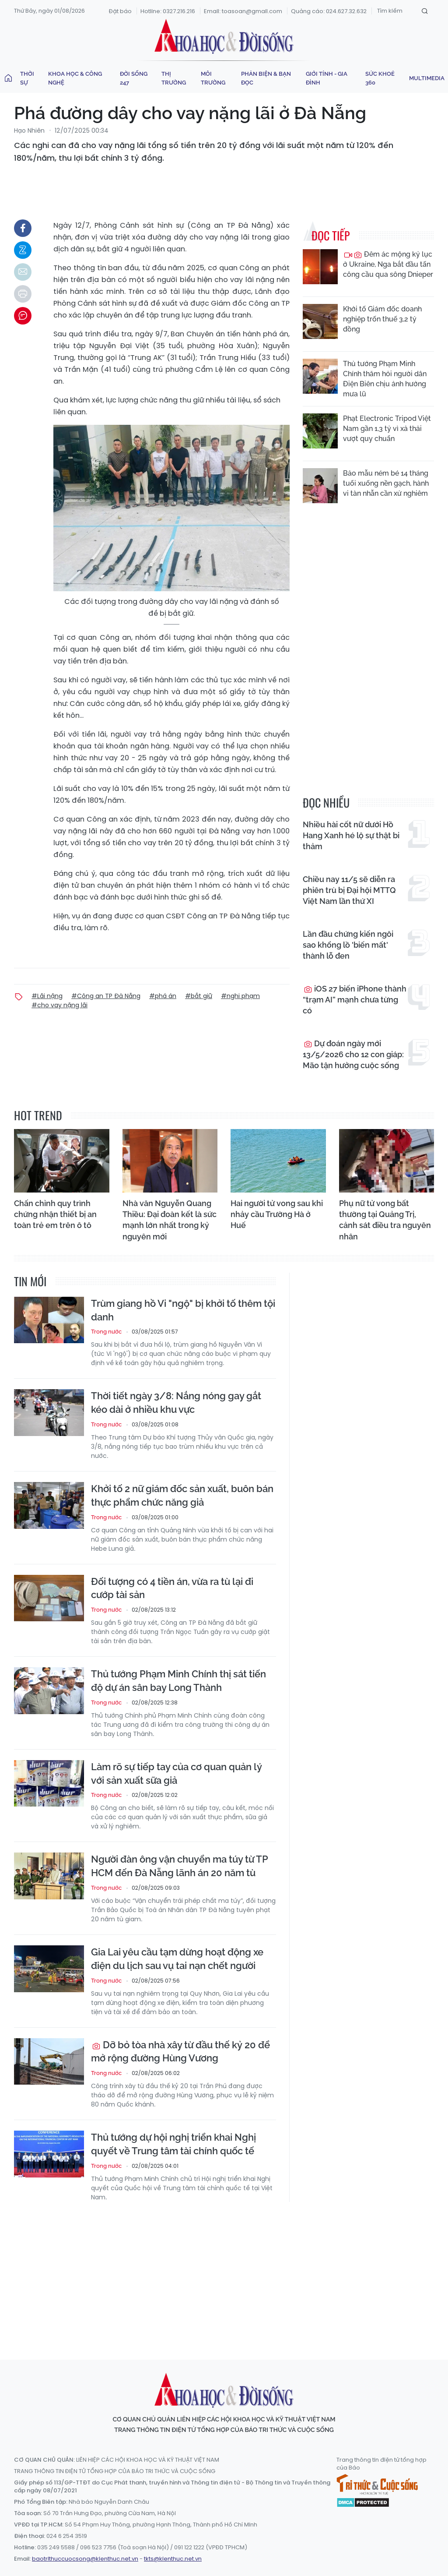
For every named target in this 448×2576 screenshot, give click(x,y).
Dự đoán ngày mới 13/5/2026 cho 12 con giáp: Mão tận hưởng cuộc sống (353, 1054)
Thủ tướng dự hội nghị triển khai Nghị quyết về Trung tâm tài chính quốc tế (173, 2143)
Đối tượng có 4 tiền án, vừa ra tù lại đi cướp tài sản (172, 1588)
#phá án (162, 996)
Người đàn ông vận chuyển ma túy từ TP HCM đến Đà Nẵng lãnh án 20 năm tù (179, 1865)
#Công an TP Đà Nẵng (105, 996)
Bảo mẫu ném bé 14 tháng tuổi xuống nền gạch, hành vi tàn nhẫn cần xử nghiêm (386, 483)
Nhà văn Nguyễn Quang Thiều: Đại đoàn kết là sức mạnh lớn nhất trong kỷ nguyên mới (169, 1220)
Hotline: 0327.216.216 (167, 11)
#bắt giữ (198, 996)
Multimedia (426, 78)
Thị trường (173, 78)
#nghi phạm (240, 996)
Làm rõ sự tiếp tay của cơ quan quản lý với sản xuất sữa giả (176, 1773)
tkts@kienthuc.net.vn (173, 2559)
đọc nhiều (326, 802)
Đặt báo (120, 11)
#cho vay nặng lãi (60, 1005)
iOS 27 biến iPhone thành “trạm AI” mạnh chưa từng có (354, 999)
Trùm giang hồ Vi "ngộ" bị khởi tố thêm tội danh (183, 1310)
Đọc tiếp (331, 235)
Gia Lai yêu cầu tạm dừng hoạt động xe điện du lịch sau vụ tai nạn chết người (177, 1958)
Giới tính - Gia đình (326, 78)
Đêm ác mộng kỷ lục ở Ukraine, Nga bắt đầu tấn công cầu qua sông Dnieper (388, 264)
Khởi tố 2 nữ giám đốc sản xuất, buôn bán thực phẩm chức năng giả (182, 1495)
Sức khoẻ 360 (380, 78)
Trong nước (106, 1331)
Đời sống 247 (133, 78)
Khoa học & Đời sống (224, 36)
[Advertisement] (226, 2272)
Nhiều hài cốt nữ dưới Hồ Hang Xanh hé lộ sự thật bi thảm (351, 835)
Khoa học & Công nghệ (75, 78)
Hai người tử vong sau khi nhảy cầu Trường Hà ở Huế (277, 1214)
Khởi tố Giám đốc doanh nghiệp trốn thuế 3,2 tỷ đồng (382, 319)
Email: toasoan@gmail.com (243, 11)
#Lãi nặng (47, 996)
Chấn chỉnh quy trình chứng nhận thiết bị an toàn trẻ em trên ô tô (55, 1214)
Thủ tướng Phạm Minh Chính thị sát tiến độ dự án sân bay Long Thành (178, 1680)
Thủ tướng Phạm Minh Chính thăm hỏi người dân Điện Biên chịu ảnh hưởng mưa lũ (385, 379)
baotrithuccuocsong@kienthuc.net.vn (85, 2559)
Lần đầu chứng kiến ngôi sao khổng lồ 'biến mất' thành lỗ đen (348, 944)
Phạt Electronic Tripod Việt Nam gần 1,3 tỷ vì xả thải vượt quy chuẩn (387, 428)
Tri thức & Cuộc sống (377, 2484)
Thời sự (27, 78)
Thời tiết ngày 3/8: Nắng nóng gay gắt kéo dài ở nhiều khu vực (176, 1402)
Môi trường (213, 78)
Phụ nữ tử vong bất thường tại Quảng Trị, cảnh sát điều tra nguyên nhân (385, 1220)
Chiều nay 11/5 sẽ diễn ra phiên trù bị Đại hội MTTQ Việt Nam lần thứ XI (349, 890)
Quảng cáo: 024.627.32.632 (329, 11)
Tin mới (30, 1281)
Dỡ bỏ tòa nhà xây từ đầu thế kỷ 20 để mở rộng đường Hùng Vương (180, 2051)
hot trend (38, 1115)
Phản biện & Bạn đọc (266, 78)
